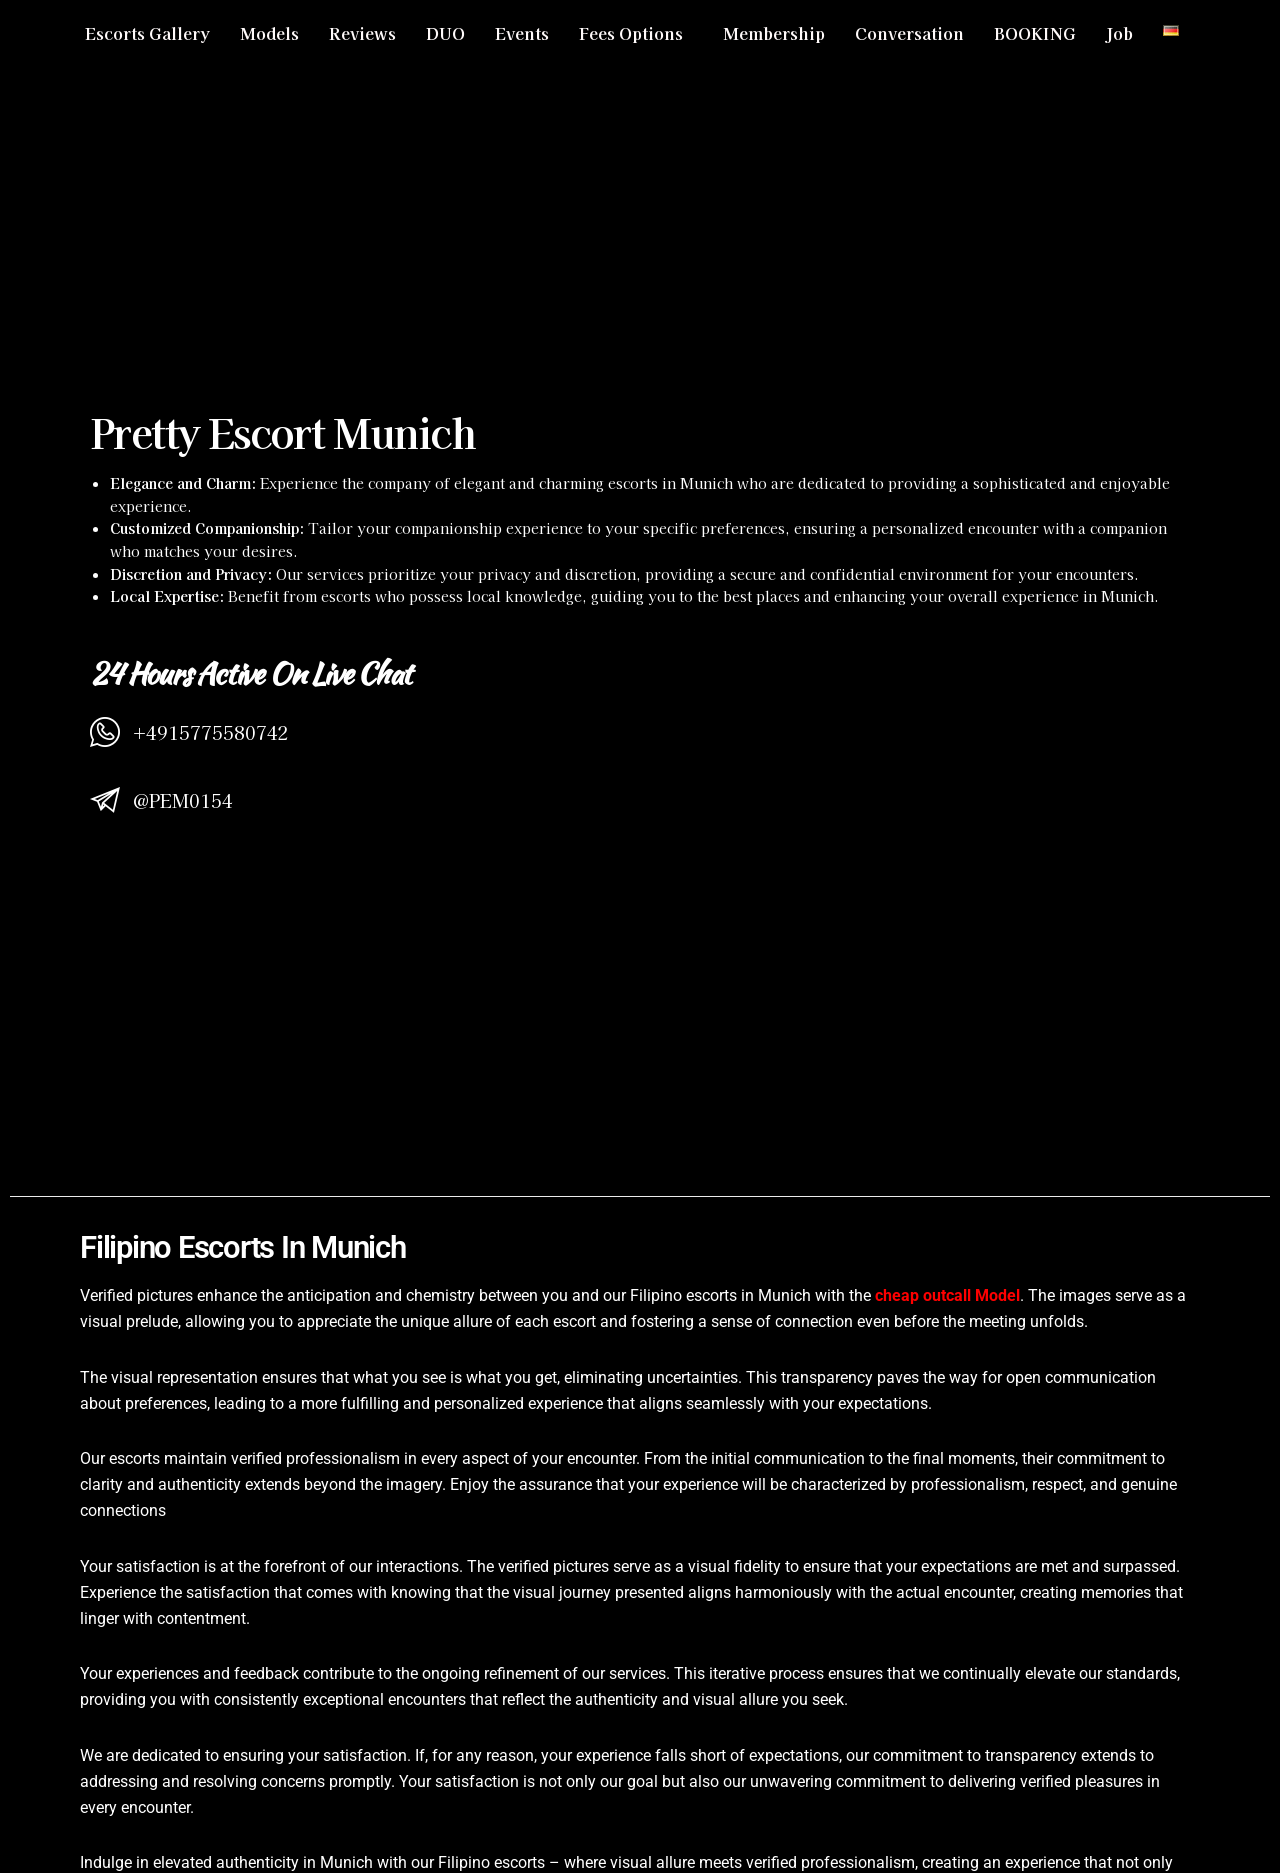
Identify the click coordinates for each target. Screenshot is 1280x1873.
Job (1119, 33)
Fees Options (631, 33)
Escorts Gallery (147, 33)
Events (522, 33)
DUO (445, 33)
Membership (774, 33)
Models (269, 33)
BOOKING (1035, 33)
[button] (636, 33)
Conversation (909, 33)
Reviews (362, 33)
